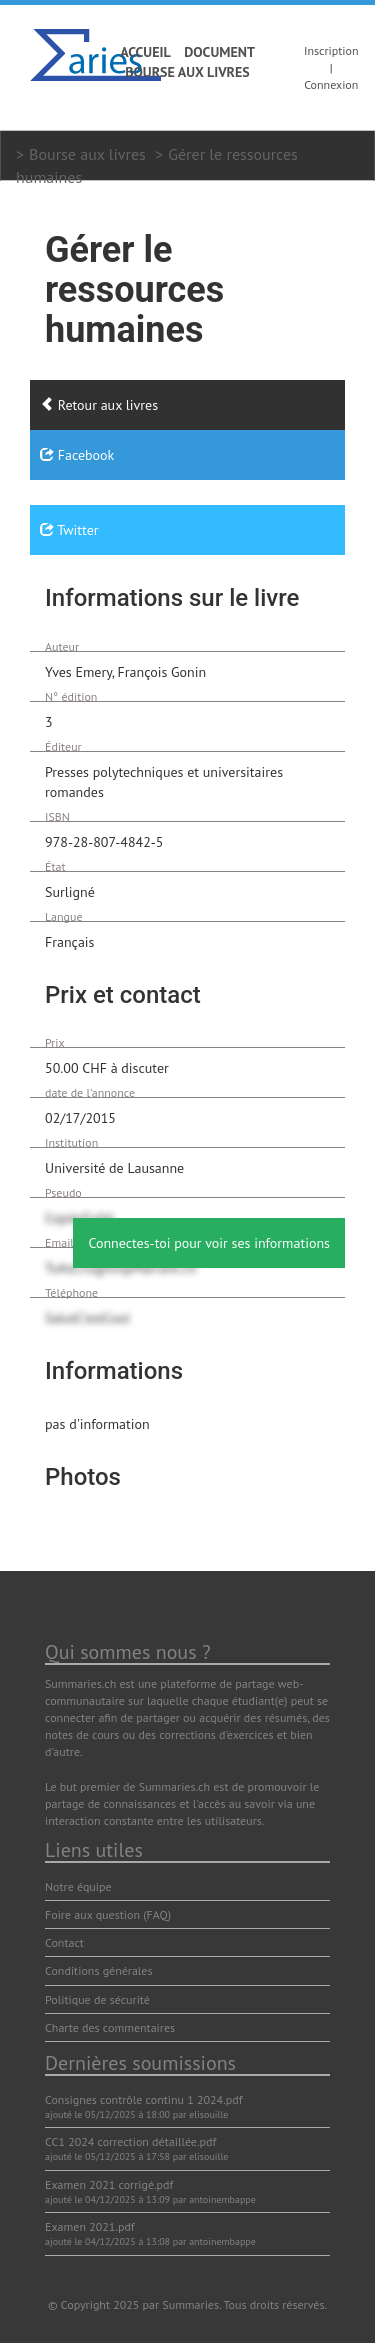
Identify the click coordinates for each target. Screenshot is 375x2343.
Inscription (331, 50)
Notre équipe (78, 1886)
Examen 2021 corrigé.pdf (109, 2184)
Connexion (331, 84)
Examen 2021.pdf (90, 2226)
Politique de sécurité (97, 1999)
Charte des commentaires (110, 2027)
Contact (64, 1942)
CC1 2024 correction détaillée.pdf (130, 2141)
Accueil (145, 52)
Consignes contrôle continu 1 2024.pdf (143, 2099)
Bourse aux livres (187, 72)
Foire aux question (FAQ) (108, 1914)
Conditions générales (99, 1970)
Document (219, 52)
